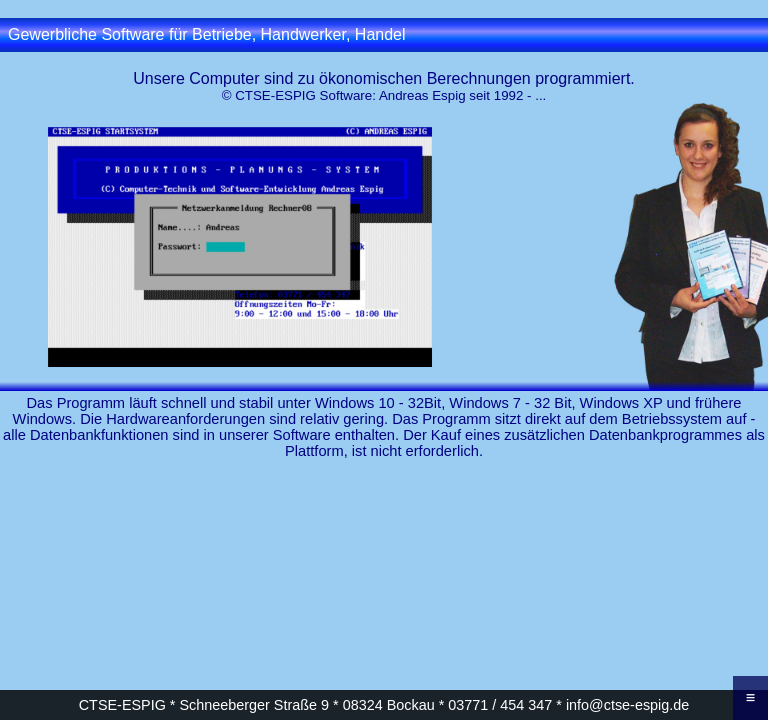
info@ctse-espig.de (627, 705)
